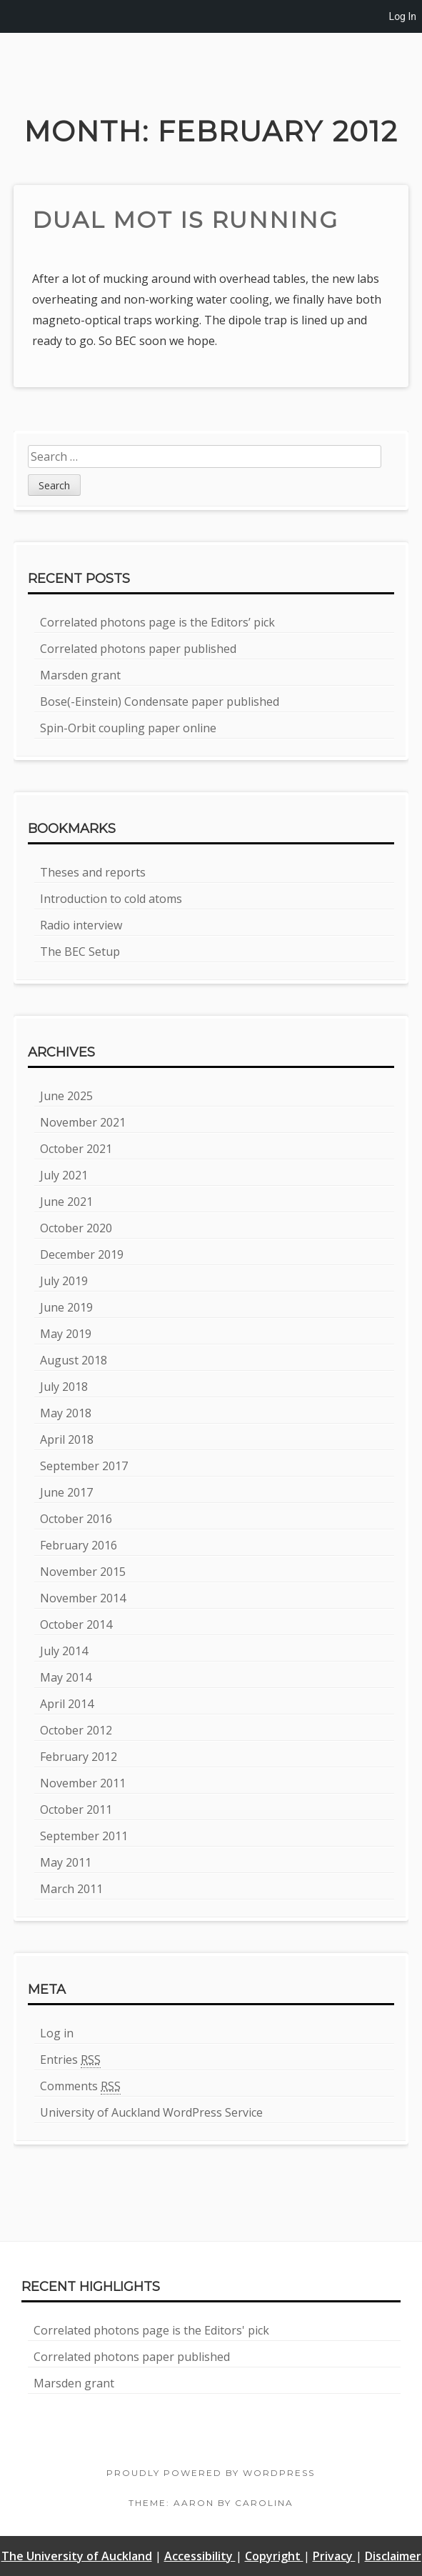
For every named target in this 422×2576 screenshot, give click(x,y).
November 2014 (83, 1598)
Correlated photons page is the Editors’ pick (157, 622)
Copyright (274, 2556)
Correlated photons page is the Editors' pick (151, 2330)
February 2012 (78, 1756)
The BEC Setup (80, 951)
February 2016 (78, 1545)
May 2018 (65, 1413)
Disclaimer (393, 2556)
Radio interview (81, 925)
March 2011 (71, 1889)
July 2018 (64, 1386)
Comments (80, 2086)
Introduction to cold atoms (111, 899)
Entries (70, 2060)
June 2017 (66, 1492)
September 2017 (84, 1466)
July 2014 (64, 1651)
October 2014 (76, 1624)
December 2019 (82, 1254)
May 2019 (65, 1334)
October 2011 (76, 1809)
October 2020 (76, 1228)
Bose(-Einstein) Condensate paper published (159, 701)
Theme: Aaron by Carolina (211, 2502)
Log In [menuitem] (402, 16)
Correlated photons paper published (138, 649)
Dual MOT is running (185, 220)
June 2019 (66, 1307)
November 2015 (83, 1571)
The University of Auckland (76, 2556)
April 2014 (67, 1704)
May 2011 (65, 1862)
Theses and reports (93, 872)
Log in (57, 2033)
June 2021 (66, 1201)
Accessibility (200, 2556)
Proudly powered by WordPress (210, 2472)
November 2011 (83, 1783)
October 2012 (76, 1730)
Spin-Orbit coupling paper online (128, 728)
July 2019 (64, 1281)
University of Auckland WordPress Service (151, 2112)
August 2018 (73, 1360)
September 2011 (84, 1836)
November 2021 (83, 1122)
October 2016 (76, 1519)
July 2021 (64, 1175)
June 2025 (66, 1096)
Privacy (334, 2556)
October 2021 (76, 1149)
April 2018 (67, 1439)
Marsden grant (80, 675)
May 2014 (65, 1677)
